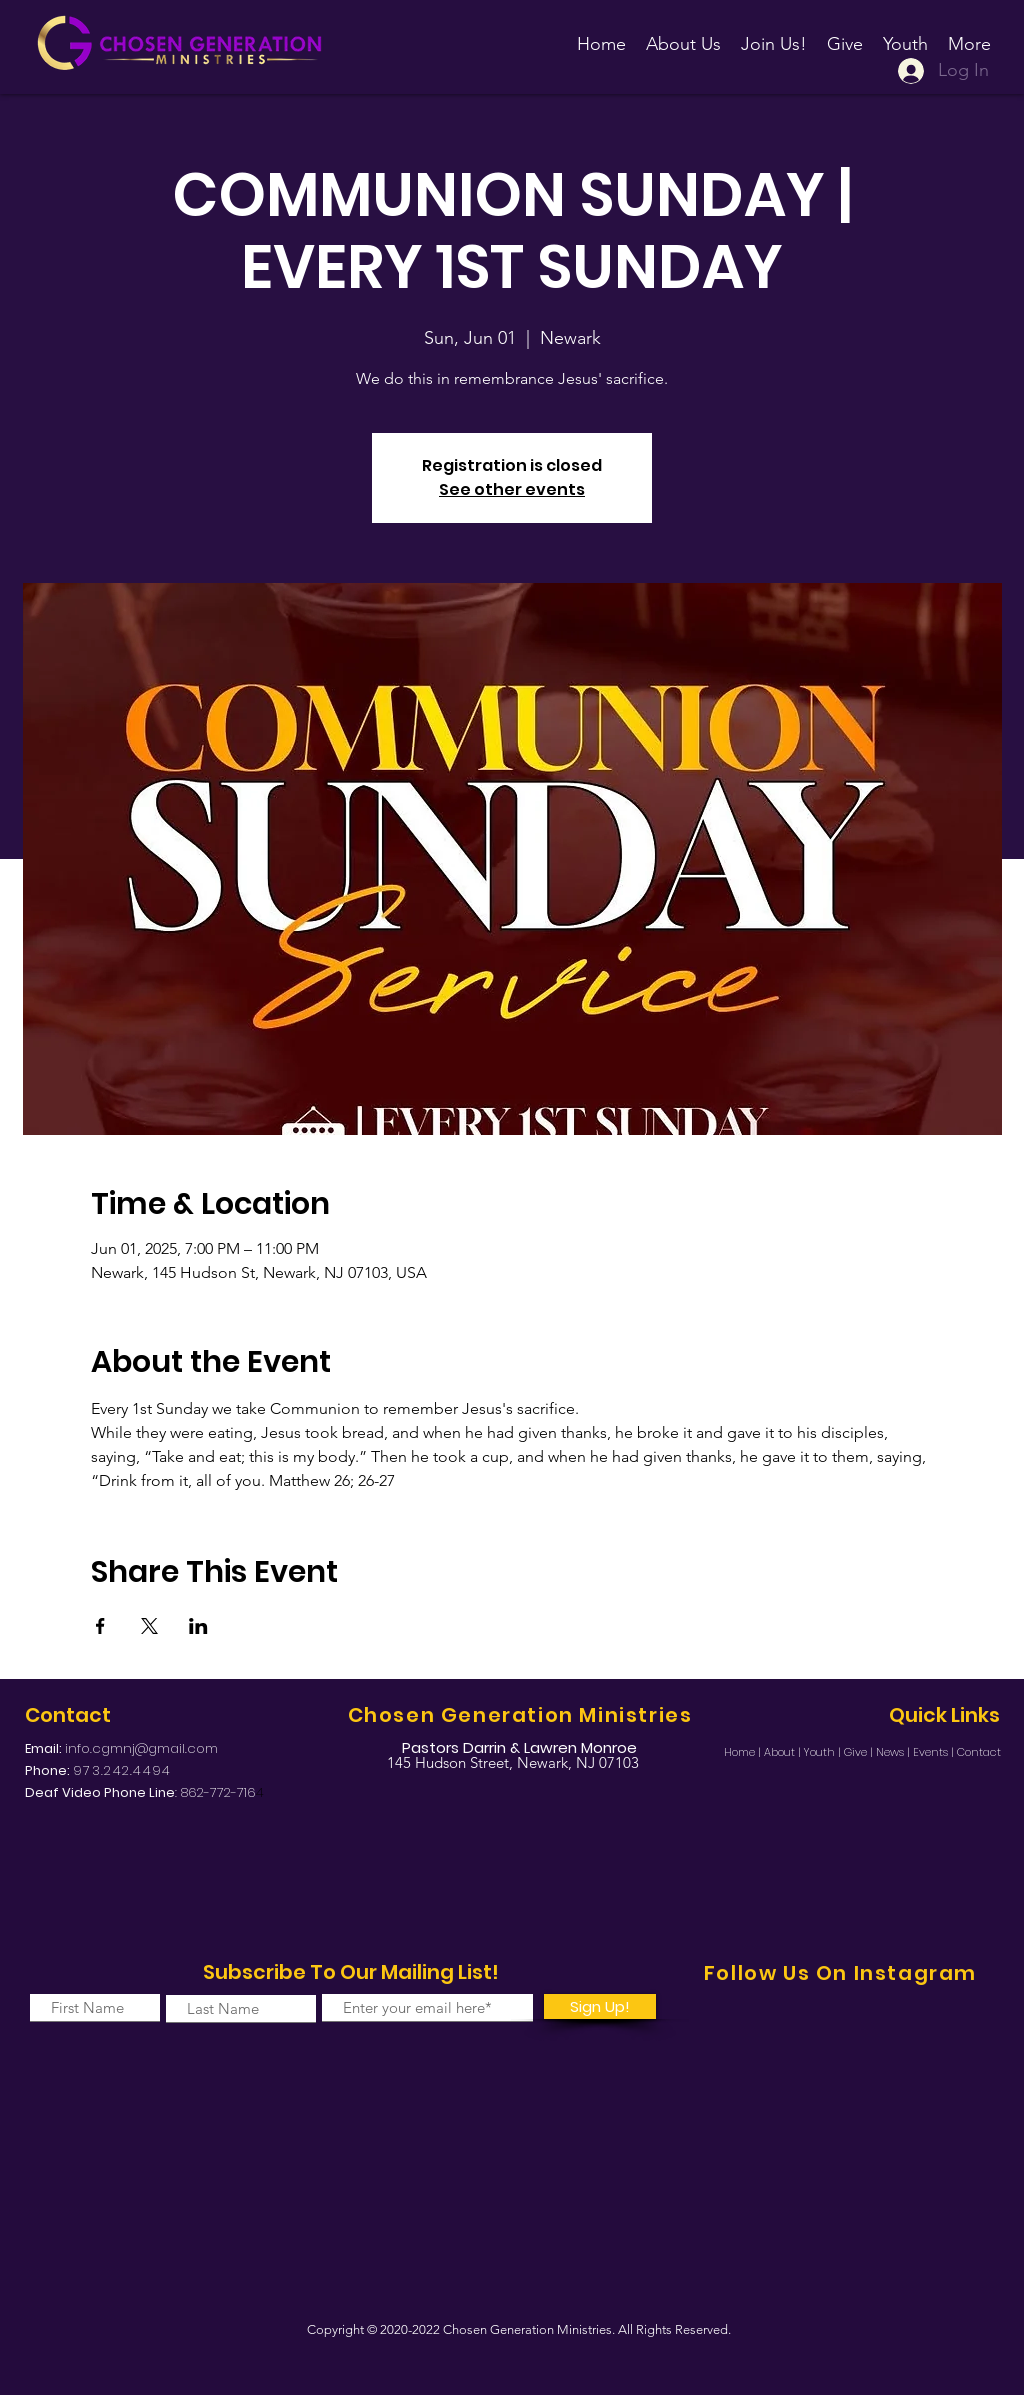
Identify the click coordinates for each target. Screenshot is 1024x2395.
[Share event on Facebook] (100, 1626)
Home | (744, 1752)
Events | (935, 1752)
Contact (979, 1752)
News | (894, 1752)
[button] (774, 35)
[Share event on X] (149, 1626)
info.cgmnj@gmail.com (141, 1748)
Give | (860, 1752)
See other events (512, 489)
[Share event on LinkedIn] (198, 1626)
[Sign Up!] (600, 2006)
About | (784, 1752)
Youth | (824, 1752)
